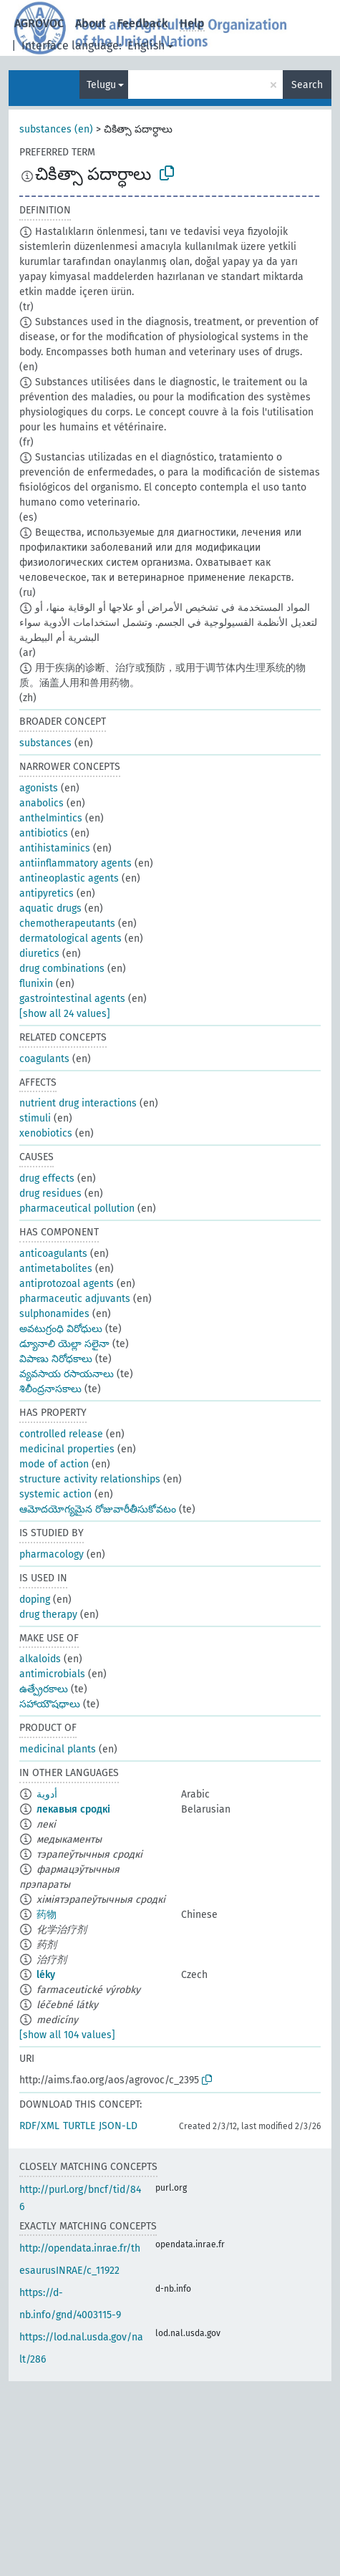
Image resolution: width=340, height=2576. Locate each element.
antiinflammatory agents (75, 863)
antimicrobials (52, 1674)
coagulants (44, 1059)
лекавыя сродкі (73, 1809)
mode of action (54, 1464)
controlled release (61, 1434)
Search (307, 85)
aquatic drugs (50, 908)
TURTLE (79, 2126)
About (90, 23)
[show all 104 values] (67, 2035)
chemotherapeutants (67, 923)
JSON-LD (118, 2126)
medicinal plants (57, 1749)
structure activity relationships (89, 1479)
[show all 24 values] (64, 1014)
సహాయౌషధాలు (49, 1704)
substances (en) (56, 129)
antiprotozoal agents (66, 1284)
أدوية (47, 1794)
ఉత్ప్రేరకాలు (43, 1689)
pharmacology (51, 1554)
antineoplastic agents (69, 878)
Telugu (101, 85)
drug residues (50, 1193)
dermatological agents (70, 938)
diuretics (39, 953)
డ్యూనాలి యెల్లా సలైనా (64, 1344)
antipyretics (46, 893)
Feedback (142, 23)
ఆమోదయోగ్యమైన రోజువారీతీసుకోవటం (97, 1509)
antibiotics (43, 833)
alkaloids (40, 1659)
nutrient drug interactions (78, 1103)
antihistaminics (54, 848)
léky (46, 1975)
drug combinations (62, 969)
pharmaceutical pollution (77, 1208)
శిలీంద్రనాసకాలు (50, 1389)
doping (34, 1599)
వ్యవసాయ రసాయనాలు (66, 1374)
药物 (47, 1915)
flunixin (36, 984)
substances (45, 743)
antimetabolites (55, 1269)
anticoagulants (53, 1254)
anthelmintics (50, 818)
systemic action (55, 1494)
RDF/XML (39, 2126)
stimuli (35, 1118)
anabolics (41, 803)
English (146, 45)
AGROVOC (39, 23)
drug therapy (48, 1614)
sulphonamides (54, 1314)
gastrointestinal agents (72, 999)
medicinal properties (67, 1449)
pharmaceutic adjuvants (74, 1299)
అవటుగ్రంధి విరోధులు (60, 1329)
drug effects (46, 1178)
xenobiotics (45, 1133)
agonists (38, 788)
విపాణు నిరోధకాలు (55, 1359)
